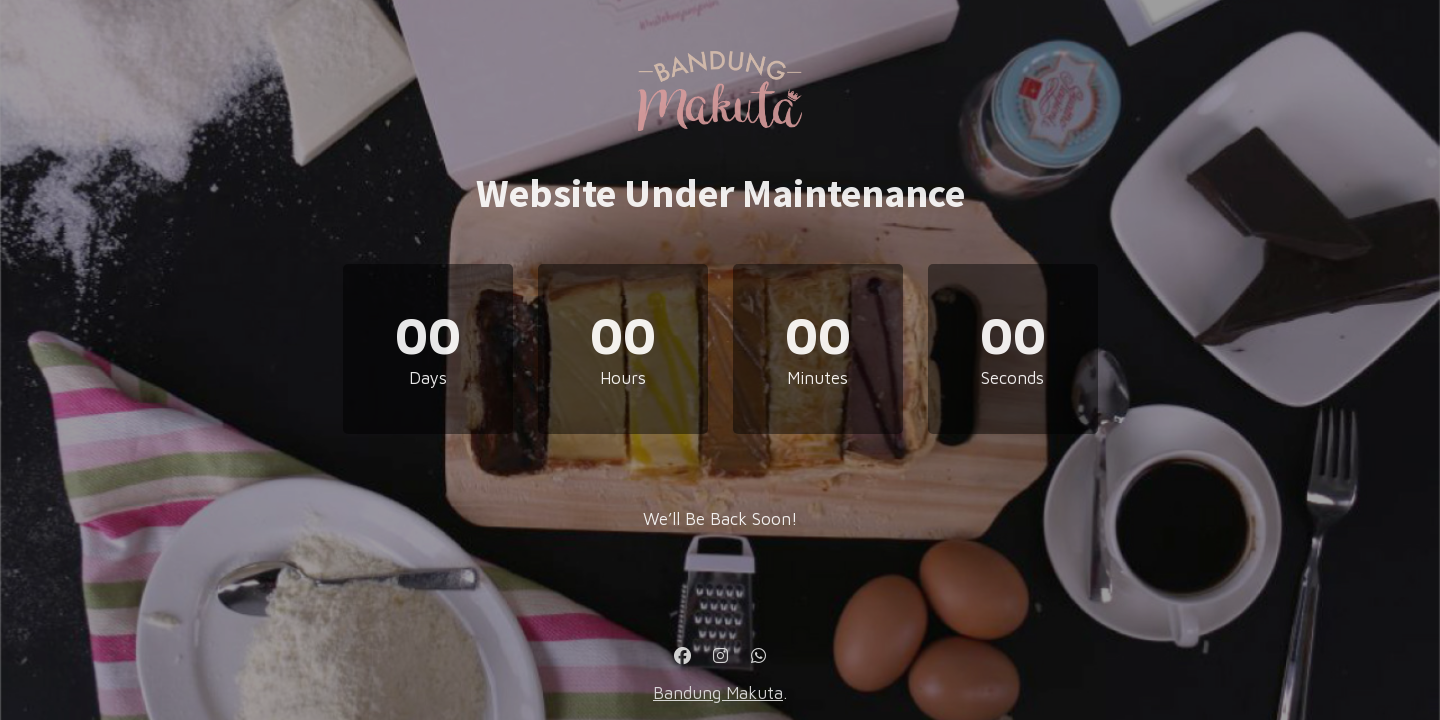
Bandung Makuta (718, 693)
